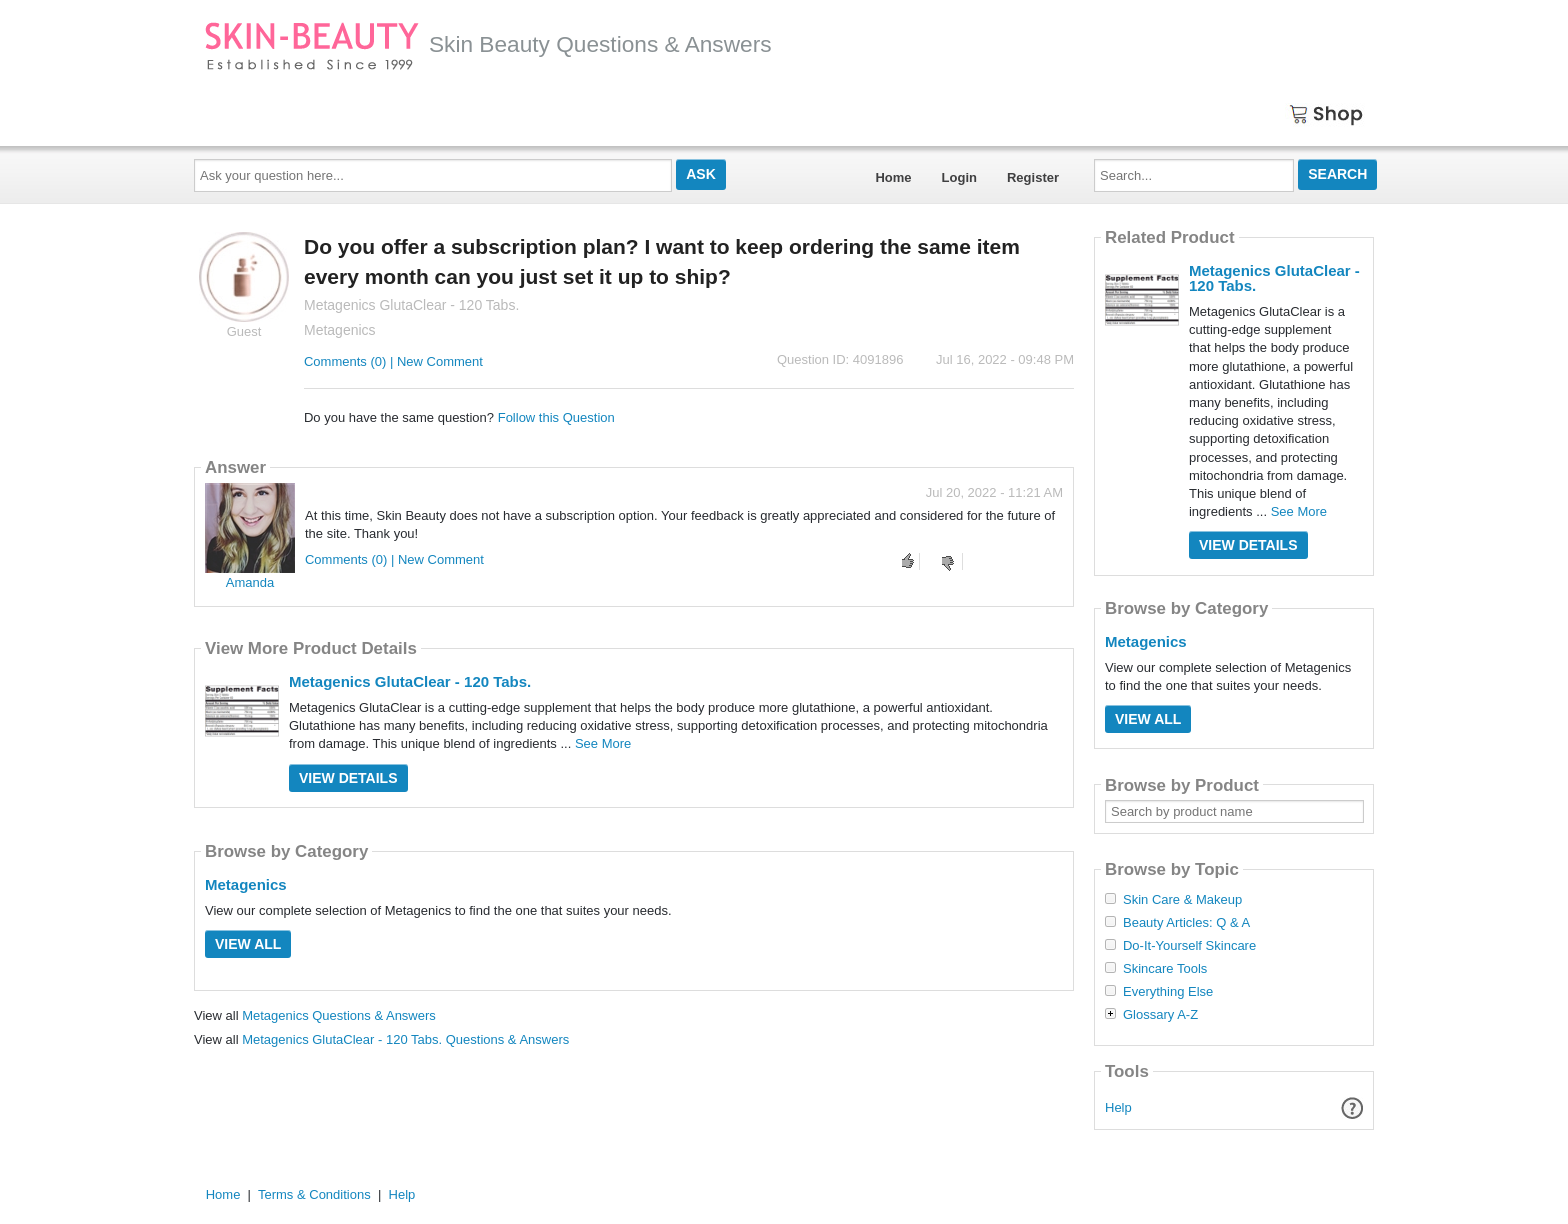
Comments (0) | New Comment (393, 361)
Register (1033, 177)
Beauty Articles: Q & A (1186, 923)
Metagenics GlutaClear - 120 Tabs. (410, 681)
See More (603, 743)
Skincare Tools (1165, 969)
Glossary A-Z (1160, 1015)
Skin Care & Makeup (1182, 900)
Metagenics (246, 884)
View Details (348, 778)
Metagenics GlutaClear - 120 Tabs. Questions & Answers (405, 1039)
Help (1118, 1107)
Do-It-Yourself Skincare (1189, 946)
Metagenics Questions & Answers (339, 1015)
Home (893, 177)
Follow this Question (556, 417)
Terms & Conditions (314, 1194)
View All (248, 944)
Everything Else (1168, 992)
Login (959, 177)
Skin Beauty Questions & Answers (488, 44)
